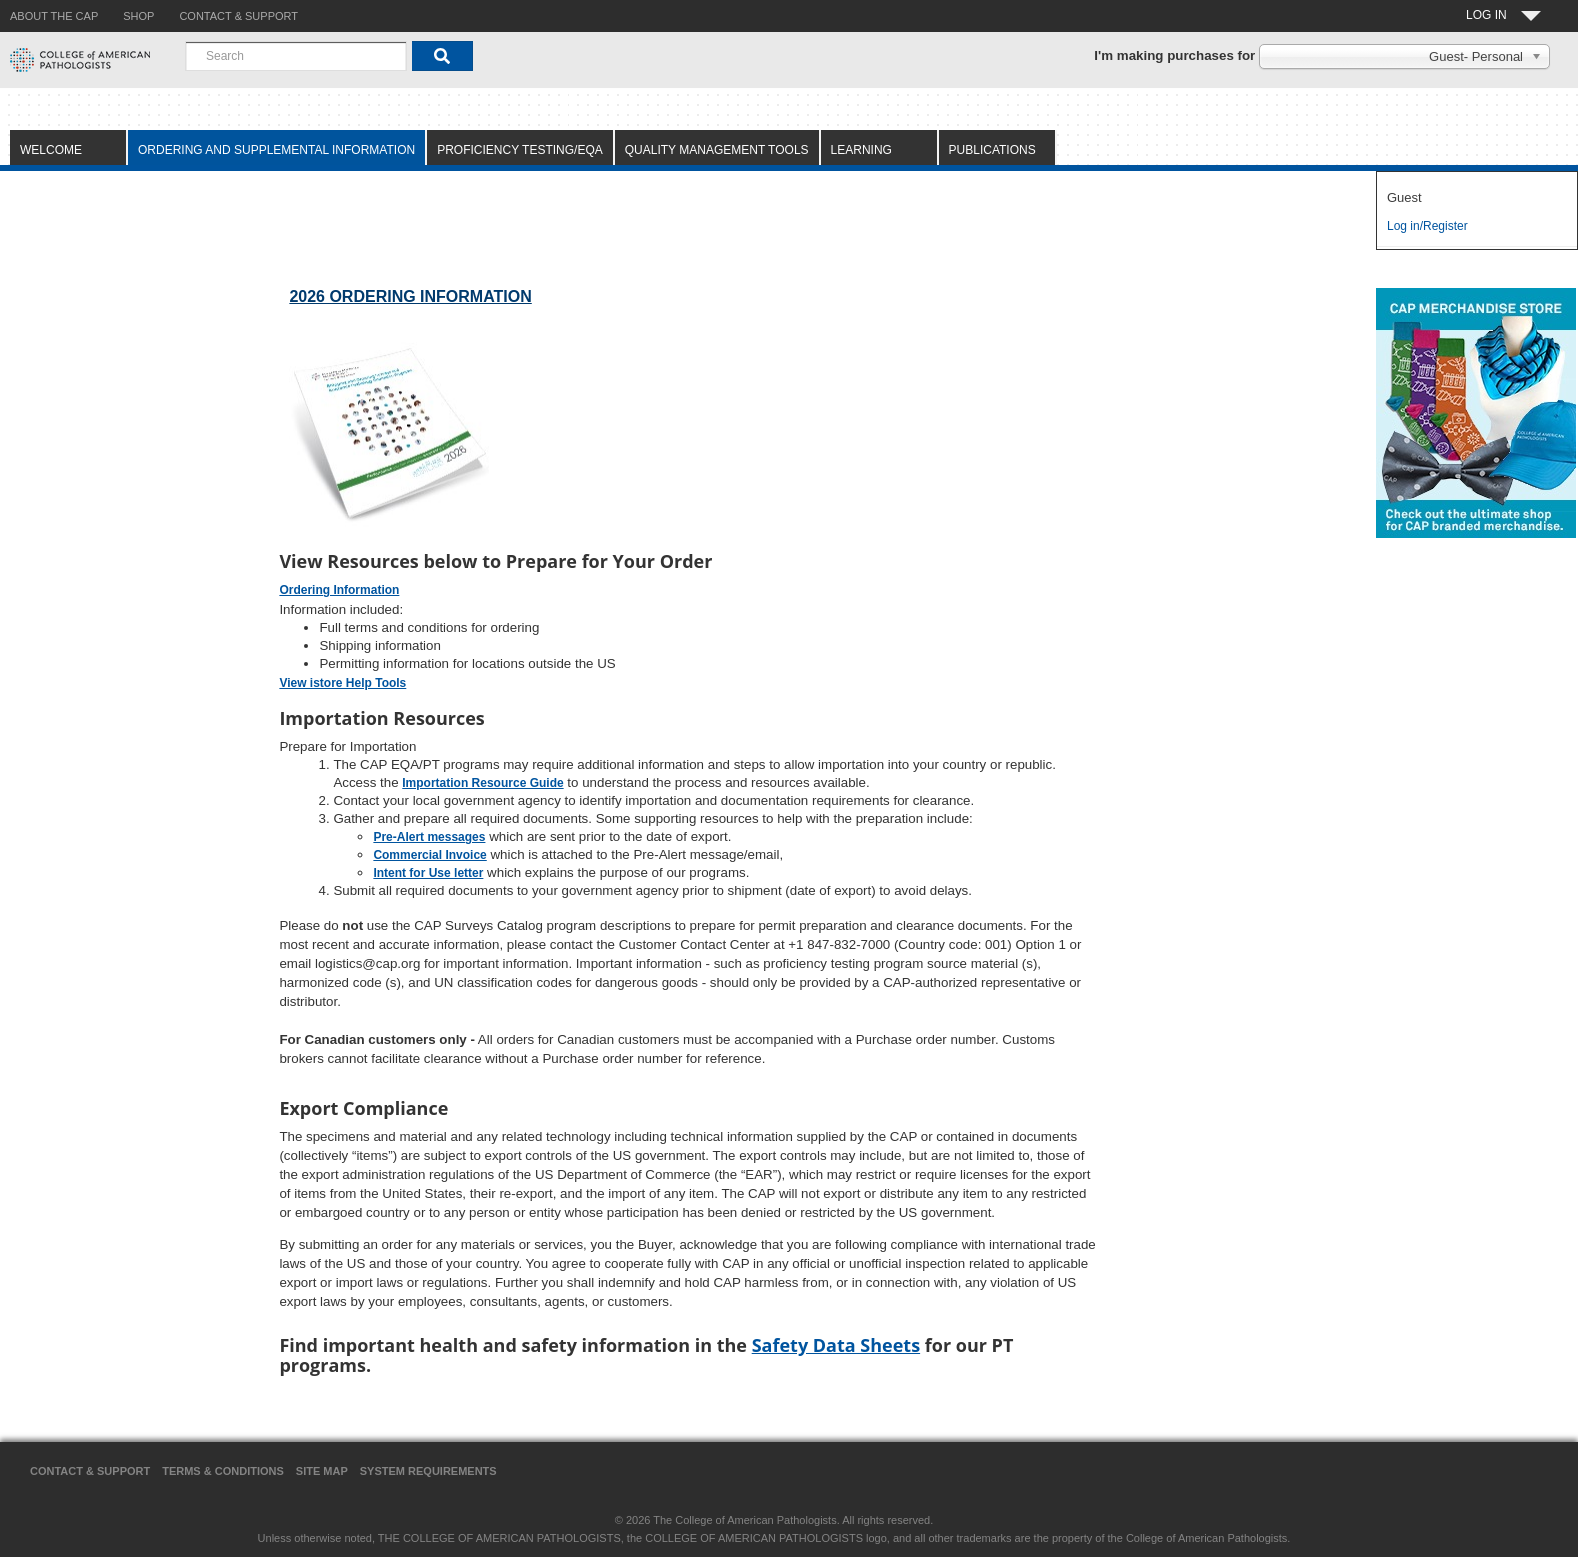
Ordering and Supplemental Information (276, 150)
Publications (992, 150)
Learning (861, 150)
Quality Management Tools (717, 150)
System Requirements (428, 1471)
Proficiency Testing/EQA (520, 150)
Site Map (322, 1471)
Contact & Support (90, 1471)
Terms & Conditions (223, 1471)
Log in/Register (1427, 226)
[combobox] (296, 56)
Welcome (51, 150)
